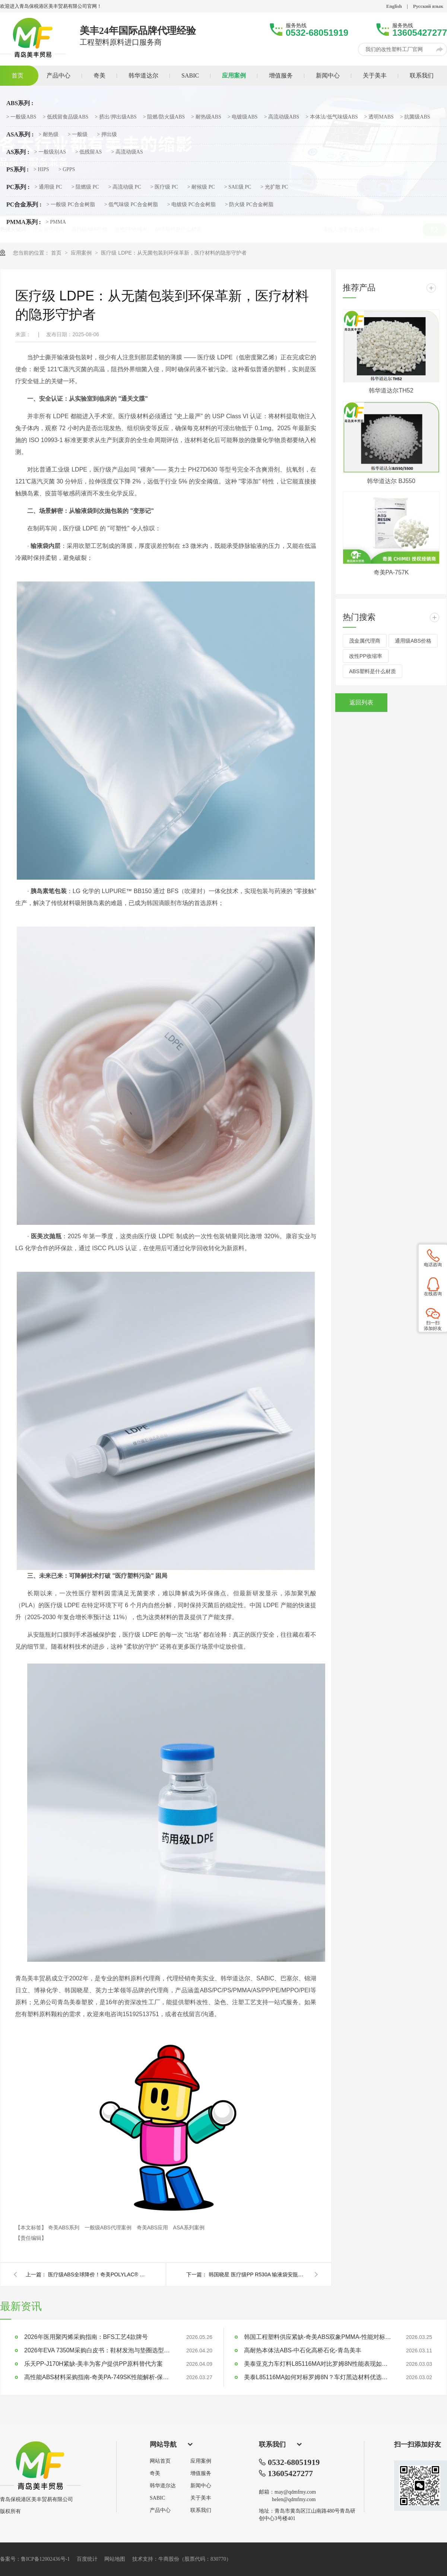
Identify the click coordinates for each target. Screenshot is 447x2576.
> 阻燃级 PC (85, 187)
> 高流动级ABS (281, 117)
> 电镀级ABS (243, 117)
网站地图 (114, 2559)
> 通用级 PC (48, 187)
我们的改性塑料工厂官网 (394, 49)
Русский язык (428, 6)
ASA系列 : (20, 135)
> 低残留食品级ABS (66, 117)
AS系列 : (17, 152)
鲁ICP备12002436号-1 (45, 2559)
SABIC (157, 2498)
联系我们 (200, 2510)
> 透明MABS (379, 117)
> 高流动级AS (127, 152)
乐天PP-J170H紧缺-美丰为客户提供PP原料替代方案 (93, 2364)
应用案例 (82, 253)
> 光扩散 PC (274, 187)
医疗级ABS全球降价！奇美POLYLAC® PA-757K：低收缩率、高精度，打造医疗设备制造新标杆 (96, 2274)
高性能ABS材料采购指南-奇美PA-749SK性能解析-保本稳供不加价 (98, 2377)
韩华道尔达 (163, 2485)
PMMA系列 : (23, 222)
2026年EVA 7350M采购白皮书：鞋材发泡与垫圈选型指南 (98, 2350)
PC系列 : (18, 187)
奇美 (155, 2473)
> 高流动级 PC (124, 187)
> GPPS (66, 169)
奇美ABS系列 (64, 2227)
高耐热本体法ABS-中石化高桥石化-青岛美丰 (302, 2350)
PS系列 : (17, 170)
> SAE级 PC (237, 187)
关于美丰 (200, 2498)
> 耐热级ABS (206, 117)
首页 (57, 253)
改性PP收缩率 (365, 656)
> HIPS (41, 169)
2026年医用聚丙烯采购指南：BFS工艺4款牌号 (86, 2337)
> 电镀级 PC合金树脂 (191, 204)
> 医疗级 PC (164, 187)
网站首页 (160, 2461)
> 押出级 (107, 134)
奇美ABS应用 (153, 2227)
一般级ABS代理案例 (109, 2227)
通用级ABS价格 (413, 641)
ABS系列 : (19, 103)
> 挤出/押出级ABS (116, 117)
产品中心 (160, 2510)
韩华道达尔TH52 (391, 390)
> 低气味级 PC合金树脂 (131, 204)
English (394, 6)
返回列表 (361, 702)
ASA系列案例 (189, 2227)
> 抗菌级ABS (415, 117)
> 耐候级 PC (201, 187)
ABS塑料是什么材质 (372, 671)
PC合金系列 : (24, 205)
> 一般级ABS (21, 117)
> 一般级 (78, 134)
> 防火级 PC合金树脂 (249, 204)
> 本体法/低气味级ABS (331, 117)
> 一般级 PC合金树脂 (71, 204)
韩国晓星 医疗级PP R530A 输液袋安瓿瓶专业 (257, 2274)
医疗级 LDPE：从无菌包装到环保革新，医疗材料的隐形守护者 (173, 253)
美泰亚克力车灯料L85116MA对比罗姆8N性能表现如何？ (318, 2364)
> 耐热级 (48, 134)
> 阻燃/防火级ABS (164, 117)
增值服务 (200, 2473)
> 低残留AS (88, 152)
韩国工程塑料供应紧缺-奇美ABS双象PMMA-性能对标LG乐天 (318, 2337)
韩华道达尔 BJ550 (391, 481)
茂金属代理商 (364, 641)
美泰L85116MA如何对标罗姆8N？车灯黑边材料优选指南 (318, 2377)
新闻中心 (200, 2485)
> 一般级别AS (50, 152)
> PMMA (56, 222)
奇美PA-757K (391, 572)
